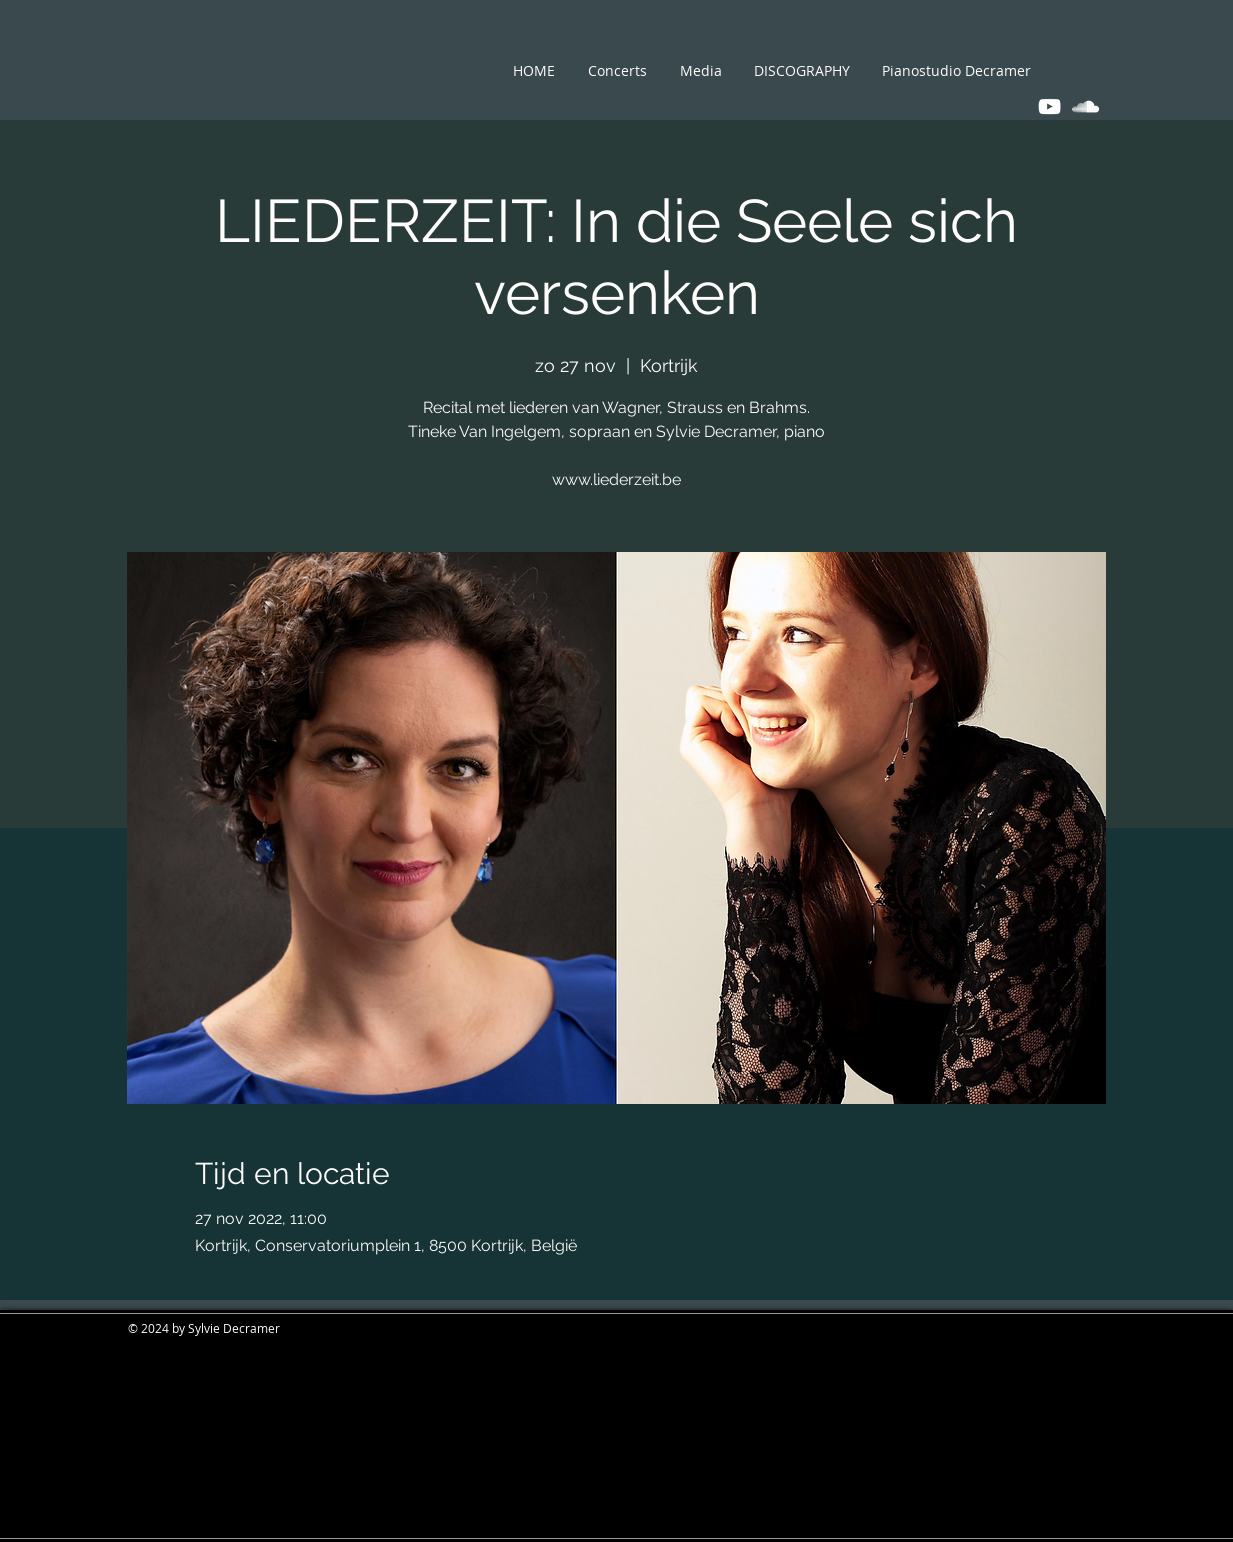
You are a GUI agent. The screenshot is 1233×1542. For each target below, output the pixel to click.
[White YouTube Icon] (1049, 106)
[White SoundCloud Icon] (1085, 106)
